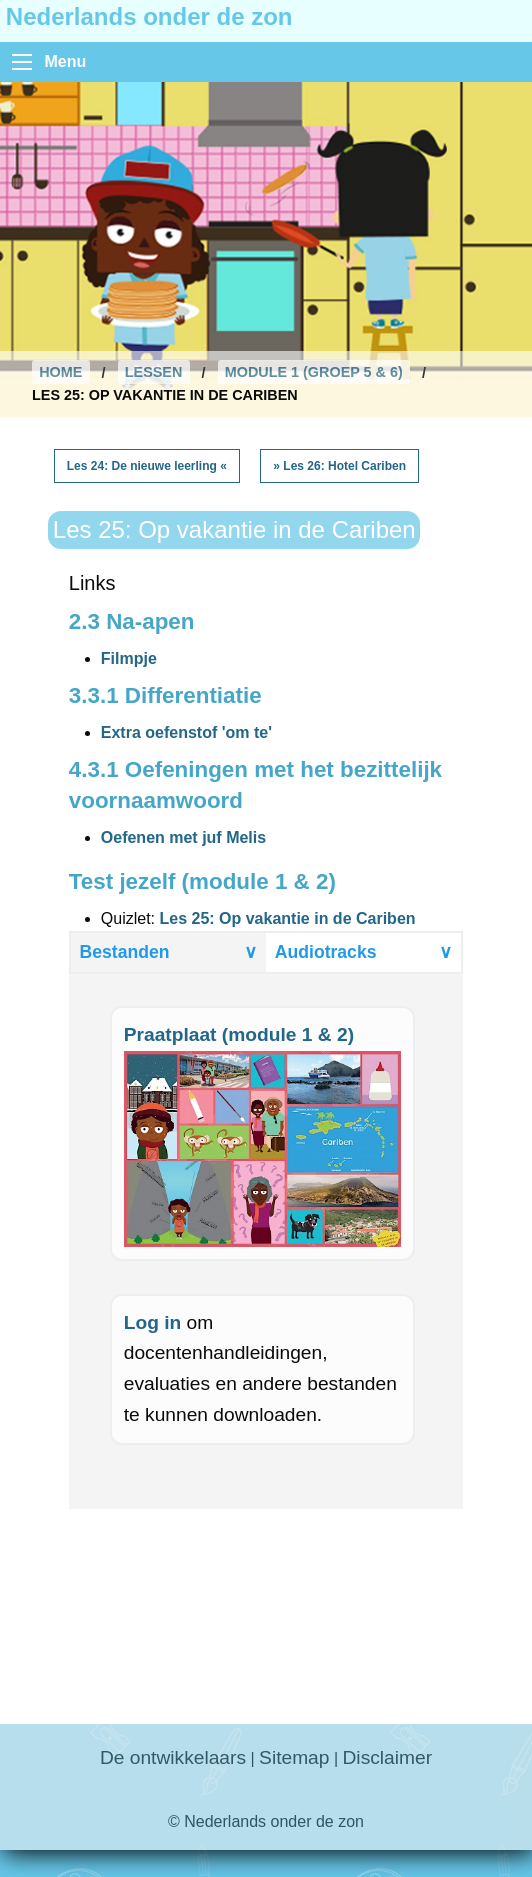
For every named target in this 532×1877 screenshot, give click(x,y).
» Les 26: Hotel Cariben (339, 466)
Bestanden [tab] (169, 952)
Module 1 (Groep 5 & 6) (314, 372)
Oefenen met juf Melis (183, 837)
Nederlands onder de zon (149, 16)
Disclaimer (388, 1757)
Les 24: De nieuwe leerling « (147, 466)
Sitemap (294, 1757)
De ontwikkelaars (173, 1757)
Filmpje (129, 658)
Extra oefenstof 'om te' (186, 732)
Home (60, 372)
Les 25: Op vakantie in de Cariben (287, 918)
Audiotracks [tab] (364, 952)
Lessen (154, 372)
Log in (153, 1322)
